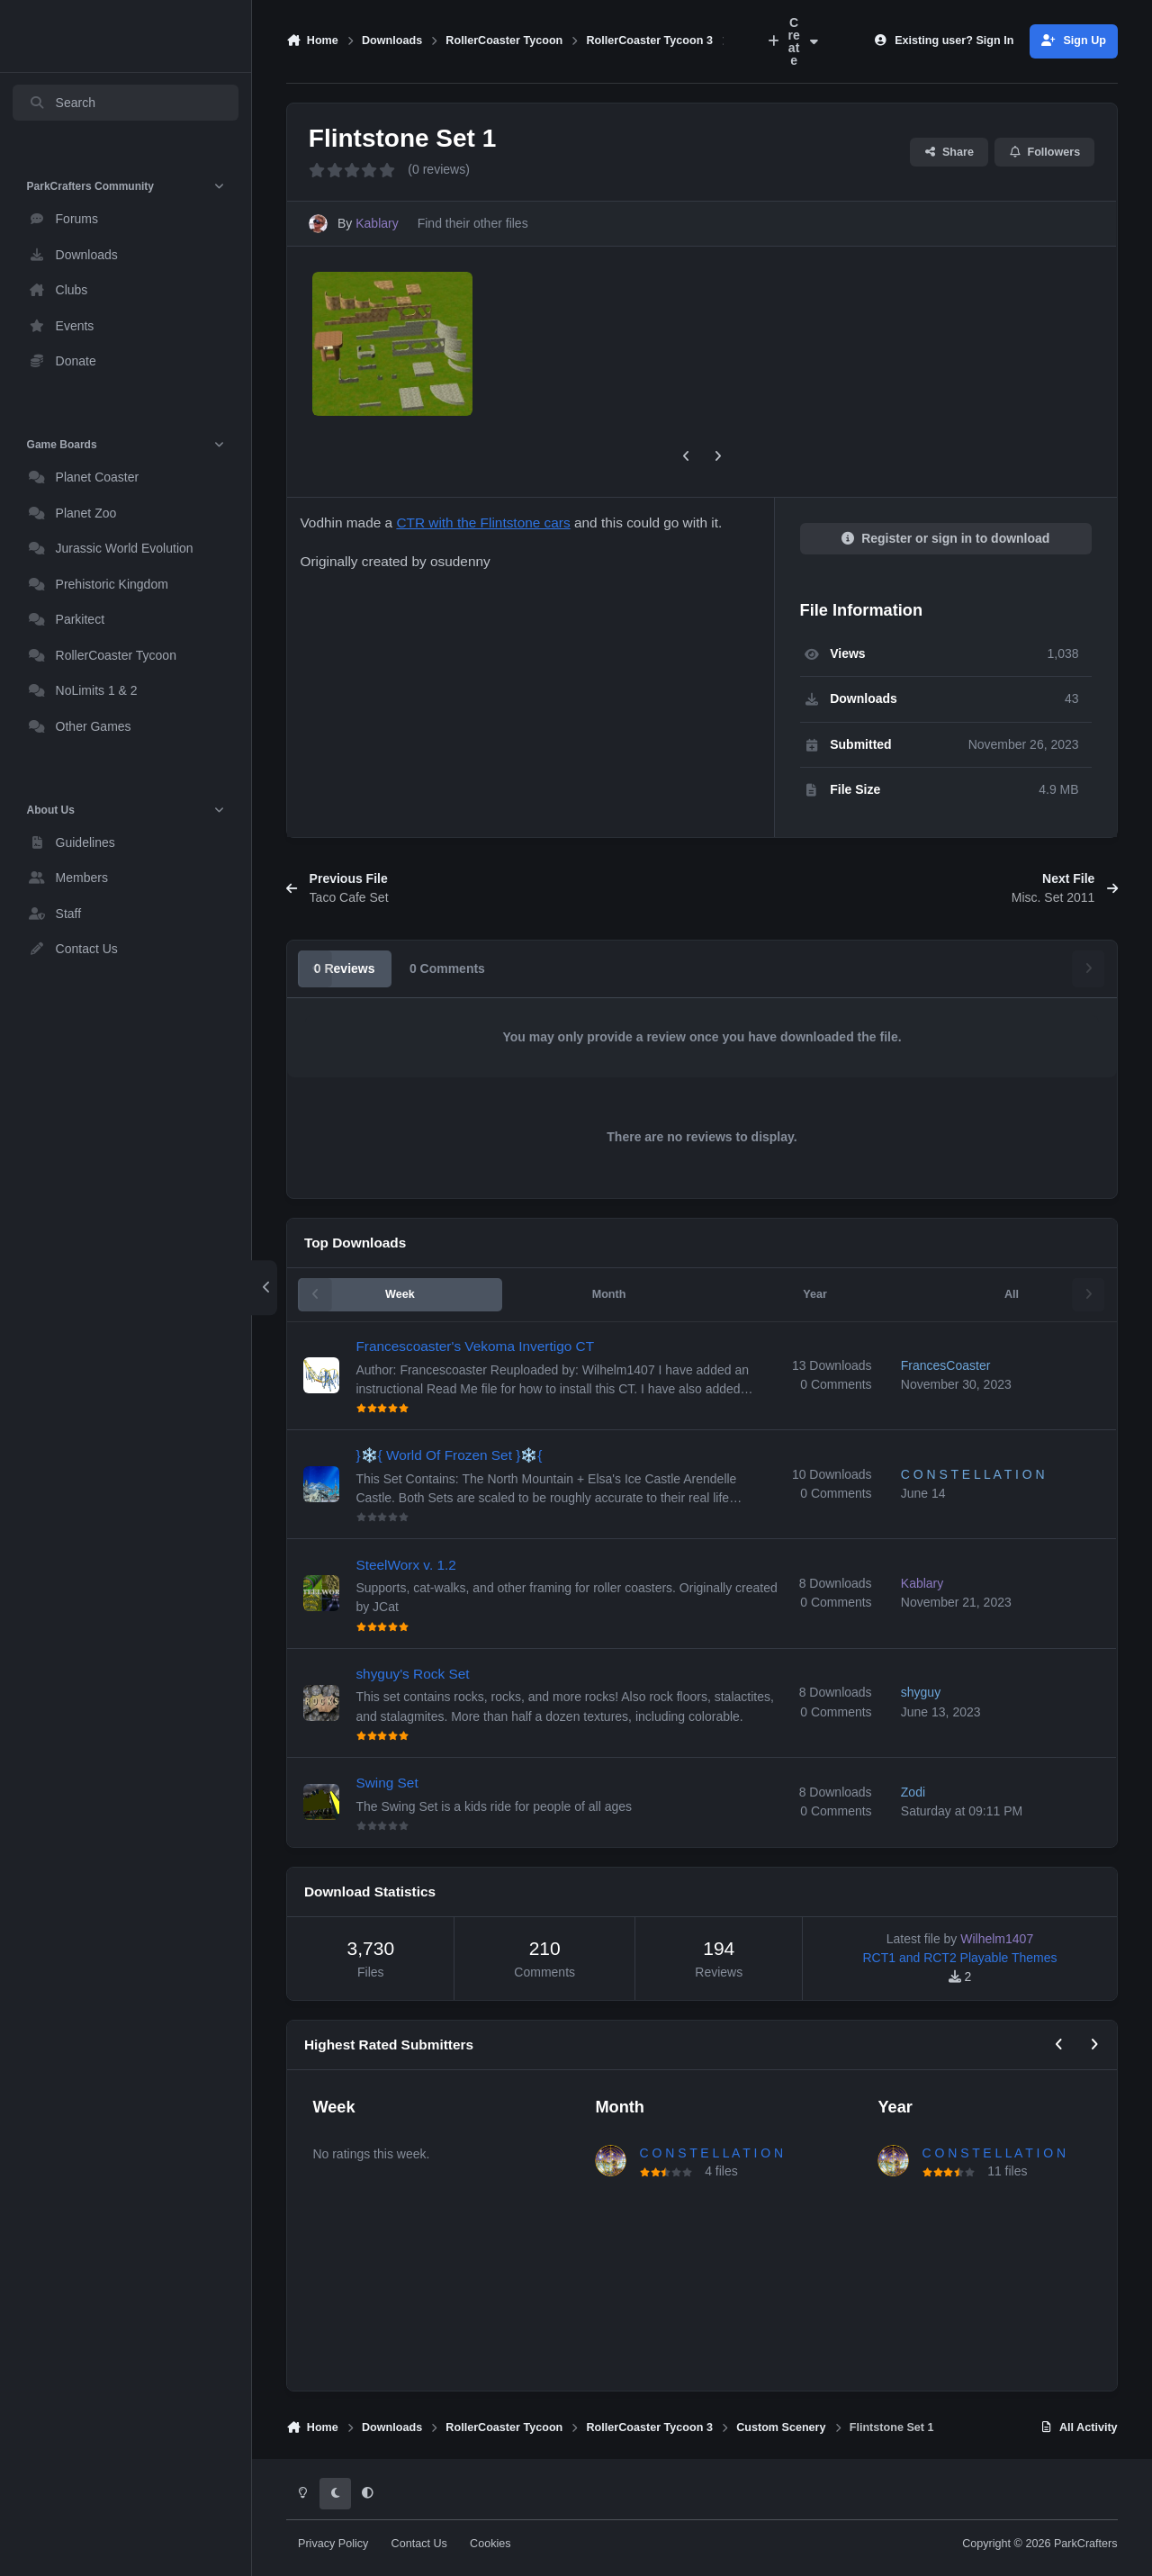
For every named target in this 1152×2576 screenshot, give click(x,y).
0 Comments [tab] (447, 968)
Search (62, 103)
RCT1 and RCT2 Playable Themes (959, 1957)
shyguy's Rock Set (413, 1673)
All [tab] (1011, 1294)
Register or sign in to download (946, 538)
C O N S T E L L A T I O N (711, 2153)
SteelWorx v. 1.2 (406, 1564)
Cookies (490, 2543)
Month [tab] (609, 1294)
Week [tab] (400, 1294)
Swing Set (387, 1782)
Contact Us (419, 2543)
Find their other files (473, 223)
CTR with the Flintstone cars (483, 522)
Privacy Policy (333, 2543)
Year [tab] (815, 1294)
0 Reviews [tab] (344, 968)
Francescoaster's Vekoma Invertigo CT (475, 1346)
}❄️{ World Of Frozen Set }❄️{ (449, 1455)
